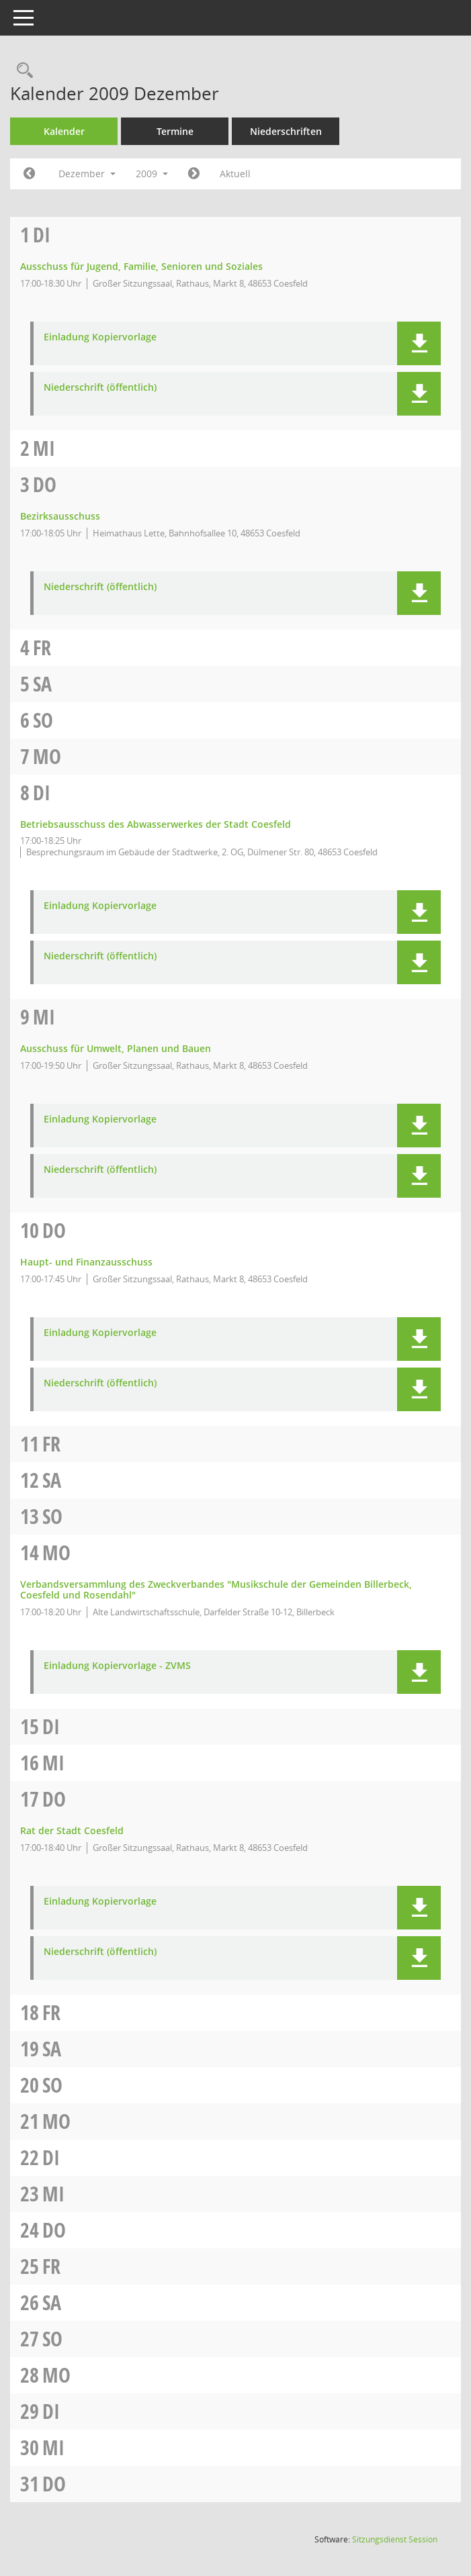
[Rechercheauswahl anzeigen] (21, 71)
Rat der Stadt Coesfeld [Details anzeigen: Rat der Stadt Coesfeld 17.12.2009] (72, 1830)
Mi (44, 448)
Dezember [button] (87, 173)
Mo (47, 756)
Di (41, 234)
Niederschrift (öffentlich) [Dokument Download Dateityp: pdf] (100, 387)
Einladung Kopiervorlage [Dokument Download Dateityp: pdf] (100, 337)
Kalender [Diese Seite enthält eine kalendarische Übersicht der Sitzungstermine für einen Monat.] (64, 131)
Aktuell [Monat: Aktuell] (235, 173)
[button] (419, 343)
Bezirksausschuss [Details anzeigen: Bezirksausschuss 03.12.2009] (60, 516)
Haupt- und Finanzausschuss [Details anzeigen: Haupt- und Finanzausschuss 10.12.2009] (86, 1261)
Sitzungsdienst (394, 2539)
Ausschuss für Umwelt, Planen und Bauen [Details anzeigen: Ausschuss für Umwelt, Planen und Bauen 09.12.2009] (115, 1048)
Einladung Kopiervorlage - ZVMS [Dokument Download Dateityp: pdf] (117, 1666)
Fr (42, 647)
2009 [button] (152, 173)
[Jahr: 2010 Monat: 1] (194, 174)
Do (44, 484)
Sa (42, 684)
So (43, 720)
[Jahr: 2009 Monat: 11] (29, 174)
